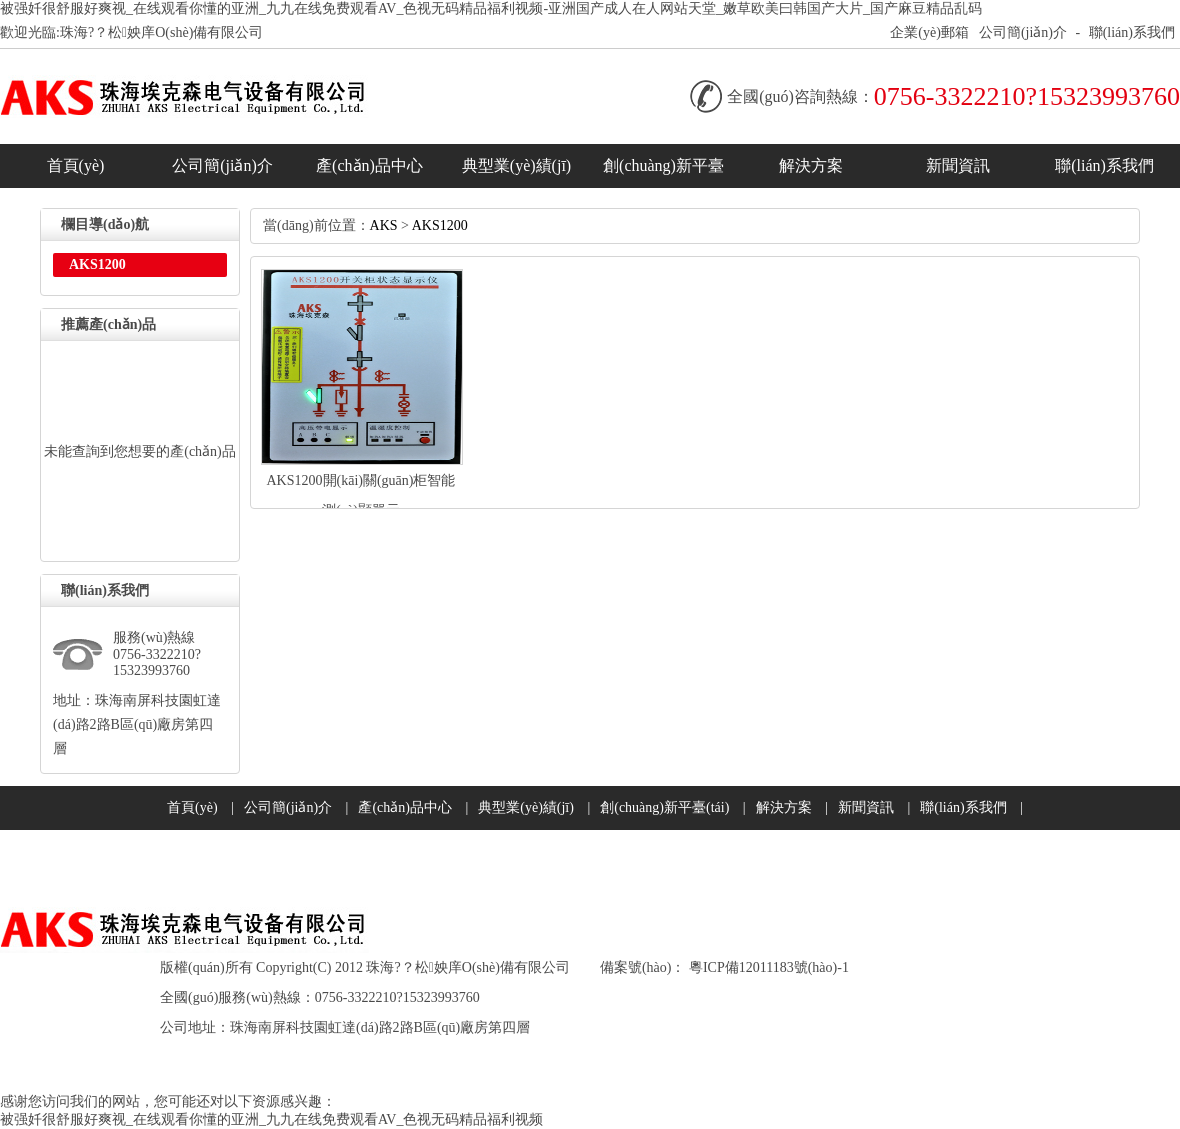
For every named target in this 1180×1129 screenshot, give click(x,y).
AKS (384, 225)
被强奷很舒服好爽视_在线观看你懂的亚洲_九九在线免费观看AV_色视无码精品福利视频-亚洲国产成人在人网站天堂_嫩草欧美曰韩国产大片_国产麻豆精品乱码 (491, 8)
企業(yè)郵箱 (929, 32)
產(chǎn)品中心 (369, 165)
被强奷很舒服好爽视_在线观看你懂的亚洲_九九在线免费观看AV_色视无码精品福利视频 (271, 1119)
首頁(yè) (76, 165)
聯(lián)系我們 (1132, 32)
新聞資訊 (958, 165)
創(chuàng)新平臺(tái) (663, 172)
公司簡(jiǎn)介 (1023, 32)
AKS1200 (440, 225)
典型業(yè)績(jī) (516, 165)
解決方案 (811, 165)
